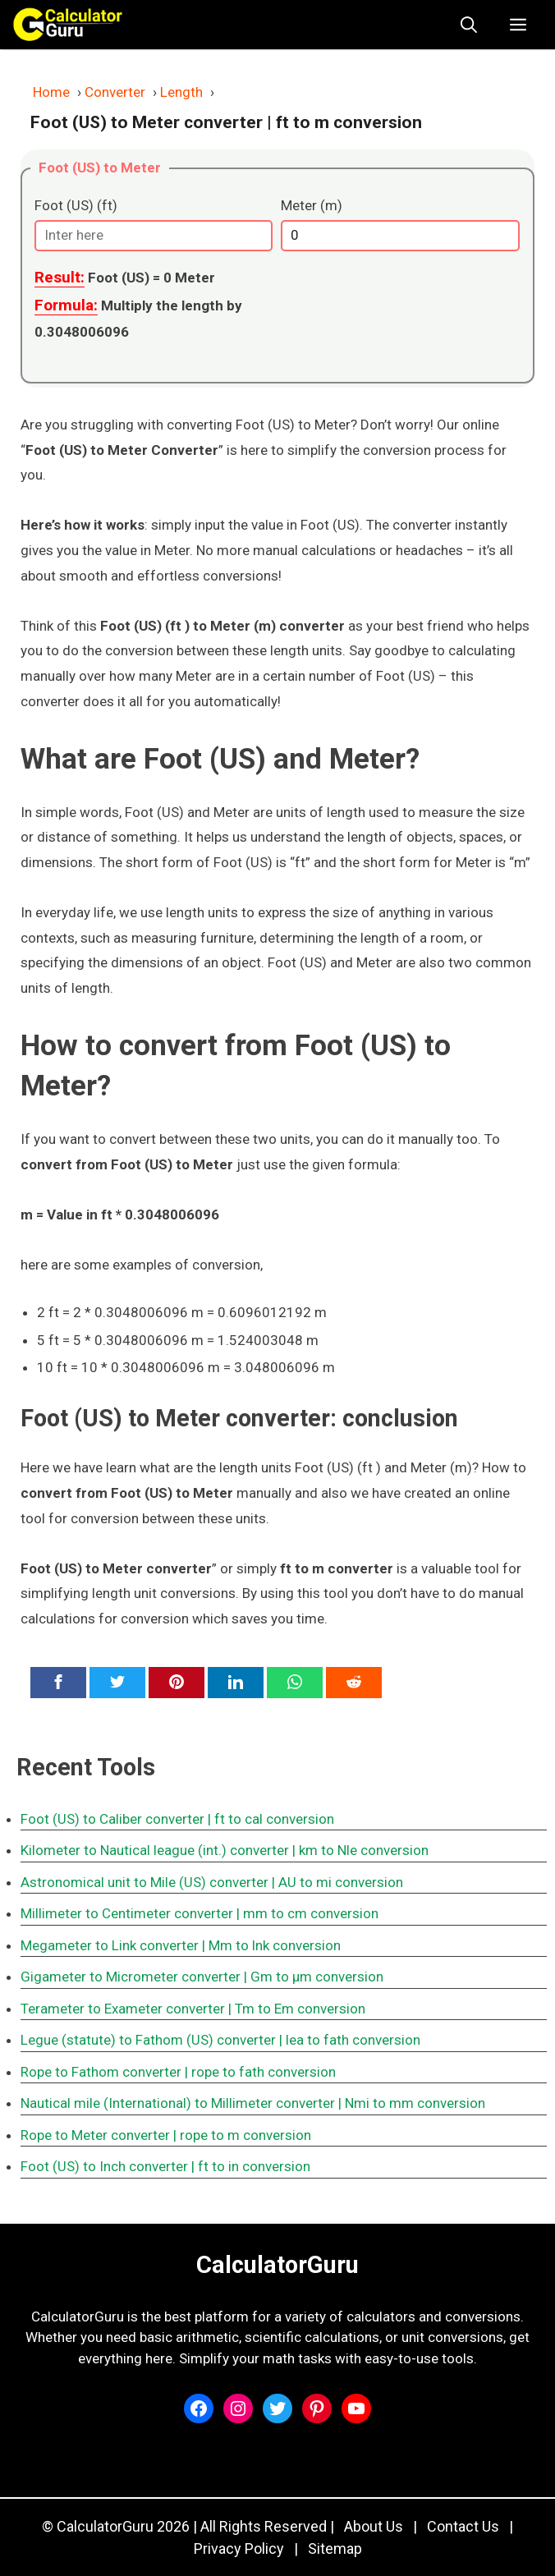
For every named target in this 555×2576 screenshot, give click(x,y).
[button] (468, 24)
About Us (373, 2526)
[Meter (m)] (400, 235)
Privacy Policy (239, 2548)
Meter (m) (311, 205)
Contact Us (463, 2526)
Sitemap (335, 2548)
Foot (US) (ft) (75, 205)
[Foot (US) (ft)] (153, 235)
